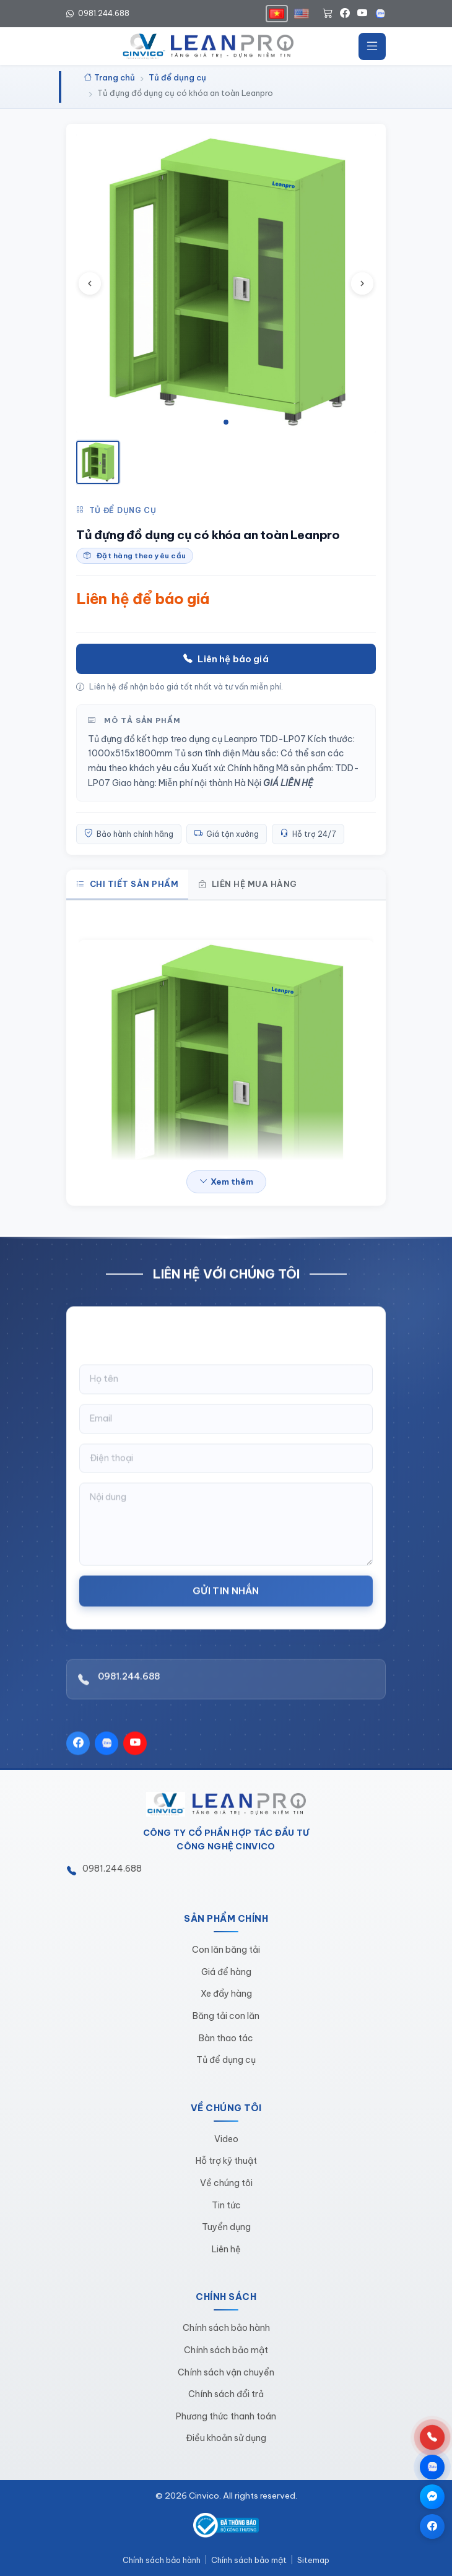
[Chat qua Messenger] (432, 2496)
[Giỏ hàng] (327, 14)
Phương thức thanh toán (226, 2416)
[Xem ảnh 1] (98, 462)
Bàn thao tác (226, 2038)
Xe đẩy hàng (226, 1993)
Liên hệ (226, 2249)
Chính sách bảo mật (226, 2350)
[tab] (226, 422)
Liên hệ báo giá (225, 659)
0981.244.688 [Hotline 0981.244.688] (97, 13)
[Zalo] (380, 13)
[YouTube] (362, 14)
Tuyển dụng (226, 2226)
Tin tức (226, 2205)
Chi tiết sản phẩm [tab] (127, 884)
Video (226, 2139)
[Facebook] (345, 14)
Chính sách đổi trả (226, 2394)
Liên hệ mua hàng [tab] (247, 884)
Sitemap (313, 2560)
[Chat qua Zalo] (432, 2467)
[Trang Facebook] (432, 2526)
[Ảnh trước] (90, 283)
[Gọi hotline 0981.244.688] (432, 2437)
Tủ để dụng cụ (116, 510)
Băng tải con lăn (226, 2015)
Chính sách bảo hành (226, 2327)
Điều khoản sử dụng (226, 2438)
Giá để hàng (226, 1971)
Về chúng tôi (226, 2183)
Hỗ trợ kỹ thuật (226, 2160)
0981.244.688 (129, 1689)
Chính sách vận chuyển (226, 2372)
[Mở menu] (372, 46)
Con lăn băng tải (226, 1949)
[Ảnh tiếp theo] (362, 283)
